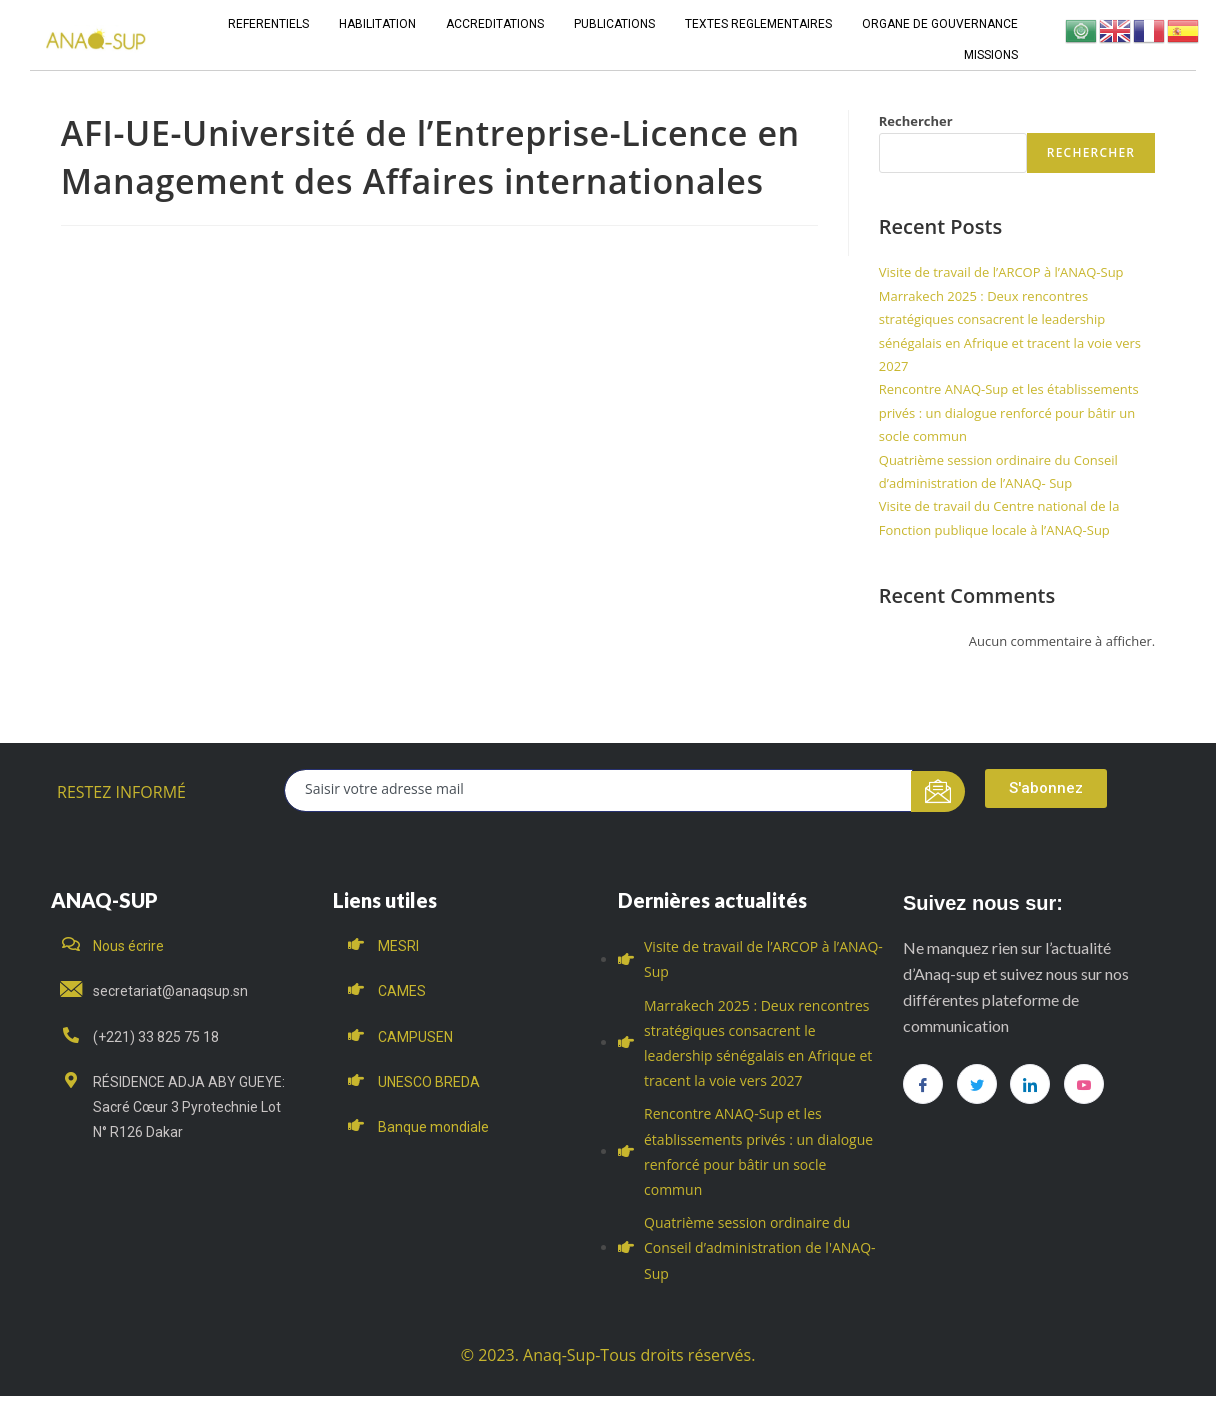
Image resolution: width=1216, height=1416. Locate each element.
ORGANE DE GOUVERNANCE (940, 24)
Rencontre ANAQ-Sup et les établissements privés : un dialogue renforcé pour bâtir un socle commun (1009, 412)
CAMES (402, 991)
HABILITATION (377, 24)
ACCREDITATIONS (495, 24)
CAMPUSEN (415, 1037)
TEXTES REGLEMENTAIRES (758, 24)
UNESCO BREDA (429, 1082)
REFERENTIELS (268, 24)
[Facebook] (923, 1084)
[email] (598, 790)
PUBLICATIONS (614, 24)
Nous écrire (128, 946)
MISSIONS (991, 55)
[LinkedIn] (1030, 1084)
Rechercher (916, 121)
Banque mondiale (433, 1127)
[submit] (938, 791)
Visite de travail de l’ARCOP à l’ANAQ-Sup (1001, 272)
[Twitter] (977, 1084)
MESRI (398, 946)
